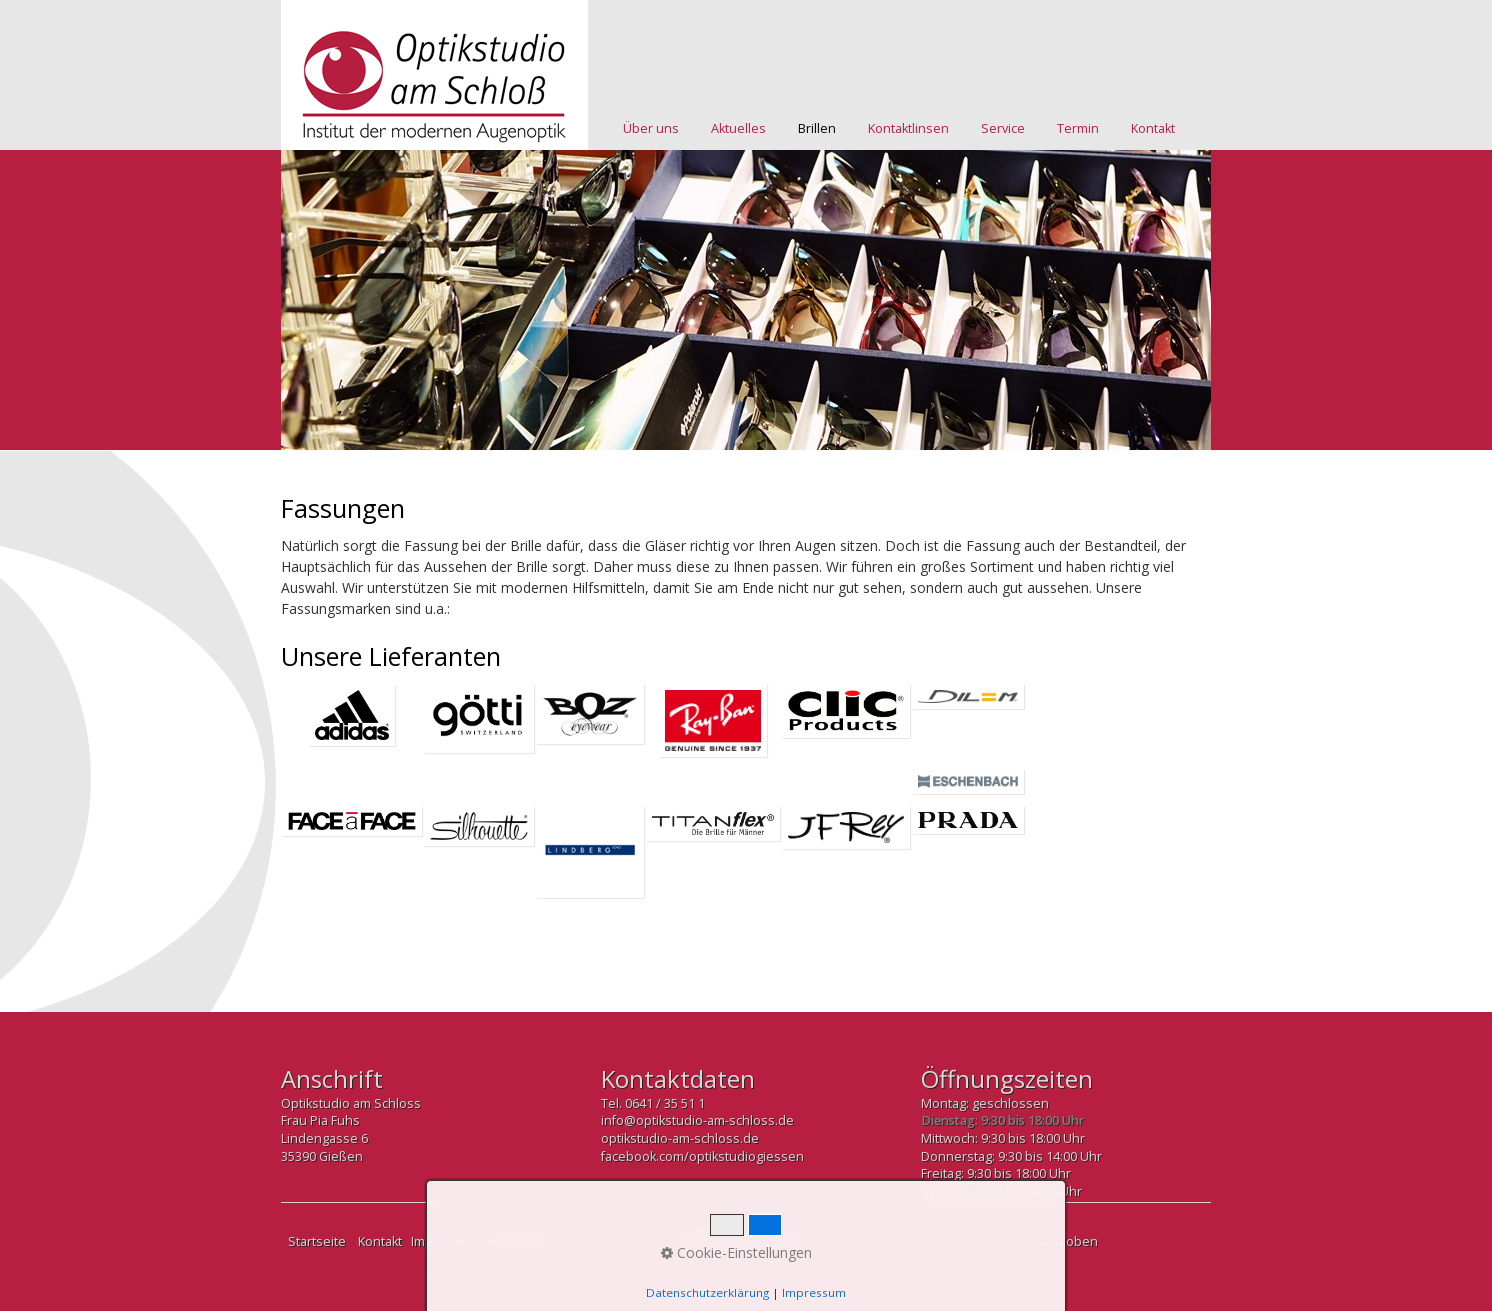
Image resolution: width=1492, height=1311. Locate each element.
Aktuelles (738, 128)
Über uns (651, 128)
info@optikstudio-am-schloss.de (697, 1120)
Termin (1078, 128)
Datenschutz (526, 1241)
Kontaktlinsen (908, 128)
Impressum (445, 1241)
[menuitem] (652, 129)
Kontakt (1153, 128)
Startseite (317, 1241)
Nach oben (1065, 1241)
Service (1003, 128)
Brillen (817, 128)
